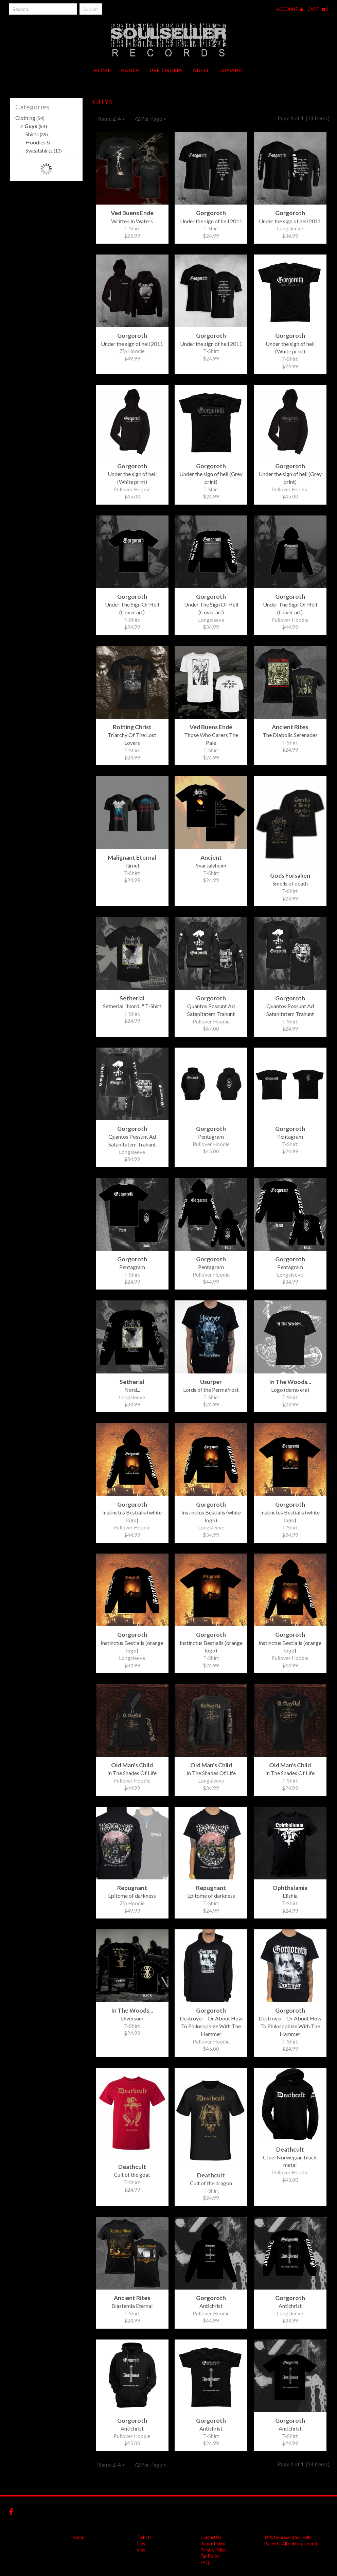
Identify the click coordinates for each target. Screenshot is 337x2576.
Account (289, 9)
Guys (33, 126)
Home (102, 70)
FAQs (205, 2562)
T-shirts (144, 2537)
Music (202, 70)
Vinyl (141, 2550)
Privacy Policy (213, 2550)
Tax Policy (209, 2556)
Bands (130, 70)
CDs (141, 2543)
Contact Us (210, 2537)
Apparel (232, 70)
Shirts (36, 134)
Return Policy (212, 2543)
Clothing (30, 118)
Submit (90, 9)
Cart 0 (317, 9)
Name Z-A (111, 118)
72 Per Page (150, 118)
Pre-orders (166, 70)
